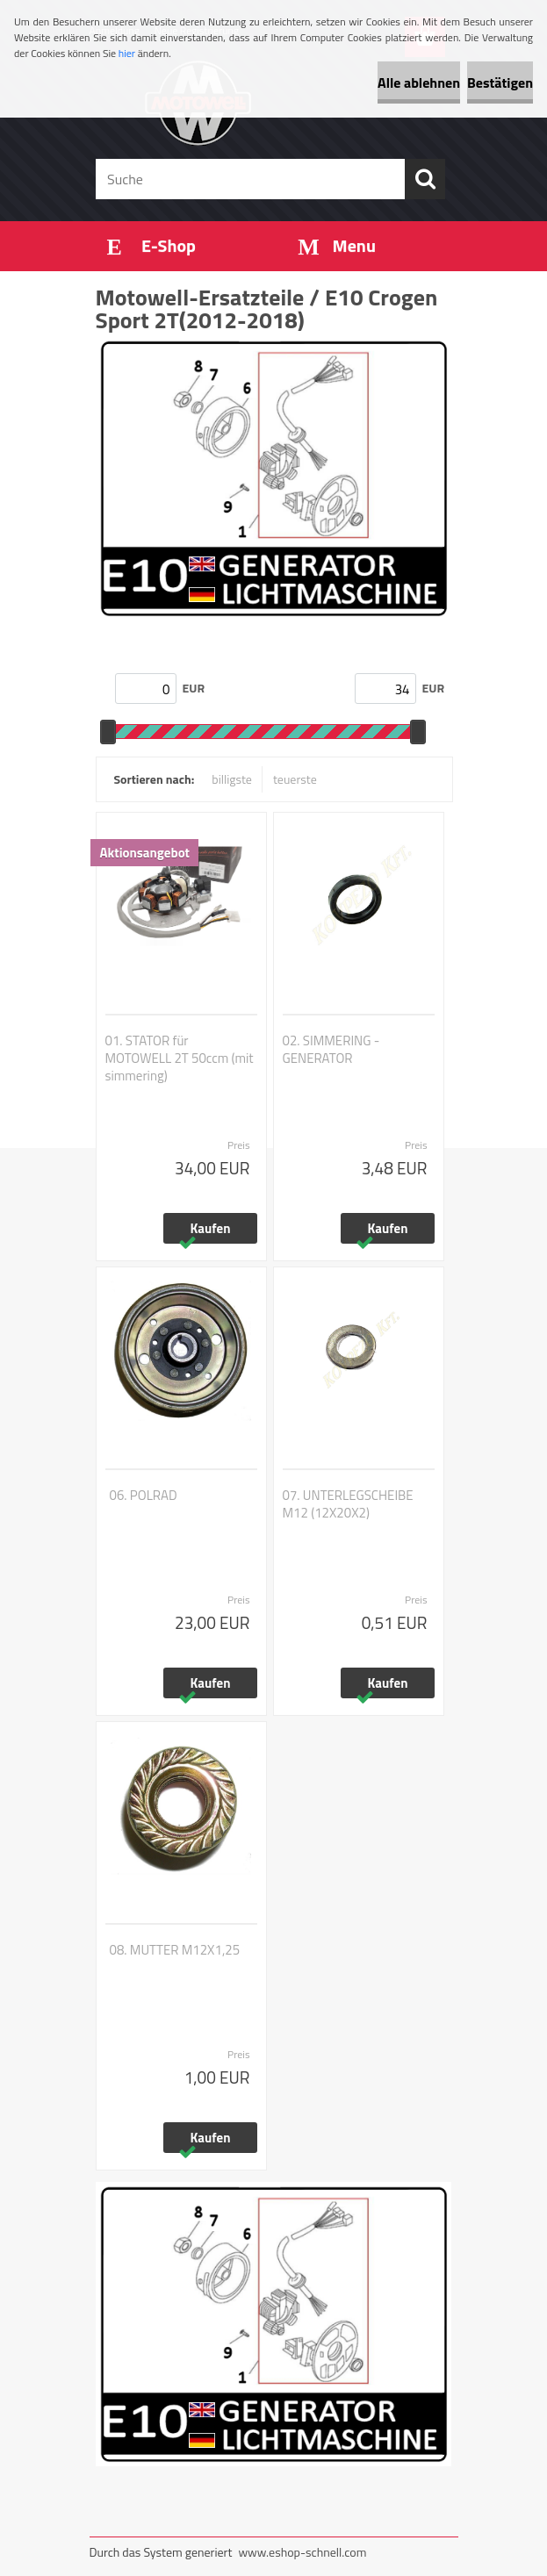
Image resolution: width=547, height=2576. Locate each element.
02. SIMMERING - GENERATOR (331, 1049)
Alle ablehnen (419, 82)
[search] (425, 179)
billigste (232, 779)
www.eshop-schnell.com (302, 2552)
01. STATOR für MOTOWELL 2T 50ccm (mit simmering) (179, 1058)
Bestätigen (500, 82)
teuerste (295, 779)
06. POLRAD (143, 1495)
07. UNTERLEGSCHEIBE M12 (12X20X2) (348, 1504)
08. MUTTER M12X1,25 (175, 1950)
